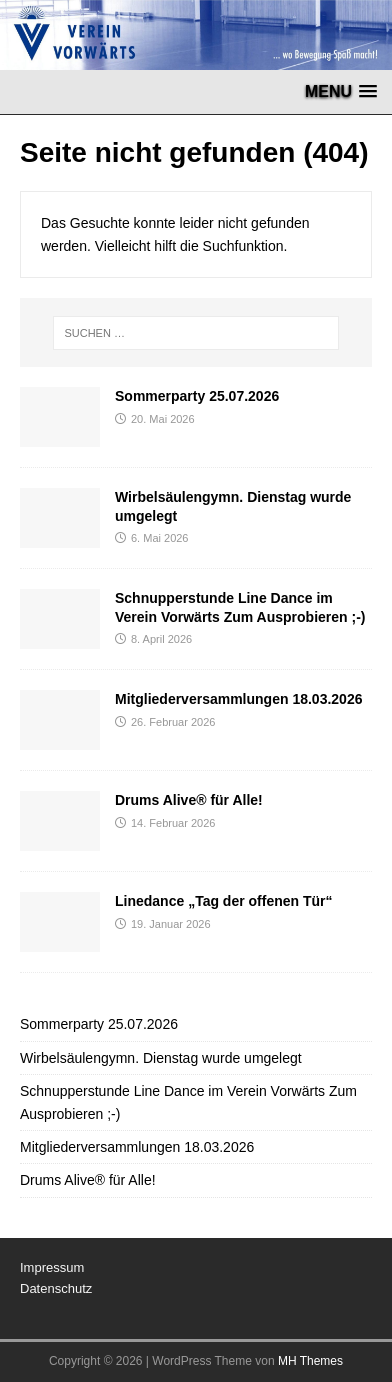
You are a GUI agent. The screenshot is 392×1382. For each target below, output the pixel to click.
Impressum (52, 1267)
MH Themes (310, 1361)
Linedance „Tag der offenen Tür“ (224, 901)
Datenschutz (56, 1288)
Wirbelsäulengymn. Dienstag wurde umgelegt (161, 1058)
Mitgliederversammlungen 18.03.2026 (238, 699)
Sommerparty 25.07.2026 (197, 396)
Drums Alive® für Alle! (189, 800)
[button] (341, 91)
